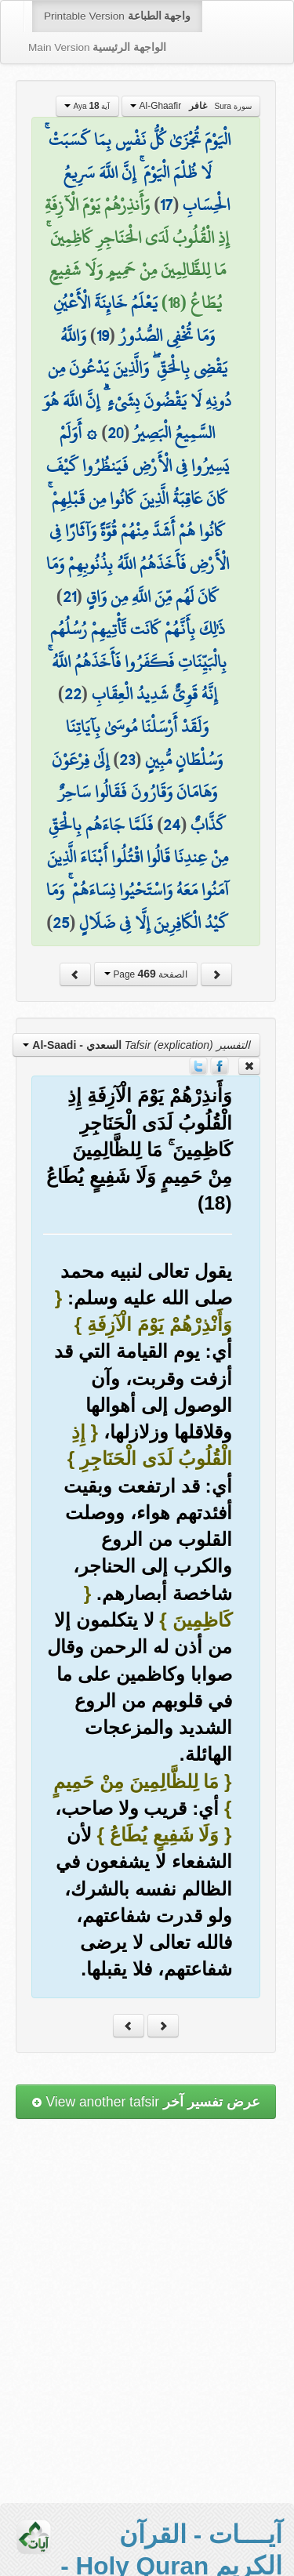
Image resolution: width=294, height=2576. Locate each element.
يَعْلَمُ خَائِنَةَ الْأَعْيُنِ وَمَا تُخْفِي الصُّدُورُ (134, 319)
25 (61, 922)
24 (171, 824)
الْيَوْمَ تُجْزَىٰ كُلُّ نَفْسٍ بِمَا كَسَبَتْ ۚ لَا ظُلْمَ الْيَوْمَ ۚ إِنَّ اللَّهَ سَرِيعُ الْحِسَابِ (137, 172)
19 (102, 335)
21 (69, 596)
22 (73, 694)
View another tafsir (145, 2102)
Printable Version (117, 16)
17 (166, 204)
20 (115, 432)
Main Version (97, 47)
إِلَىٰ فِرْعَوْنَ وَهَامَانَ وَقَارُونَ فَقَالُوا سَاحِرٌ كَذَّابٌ (139, 792)
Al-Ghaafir (190, 105)
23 (127, 759)
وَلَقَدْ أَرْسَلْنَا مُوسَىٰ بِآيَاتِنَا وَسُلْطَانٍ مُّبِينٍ (144, 743)
